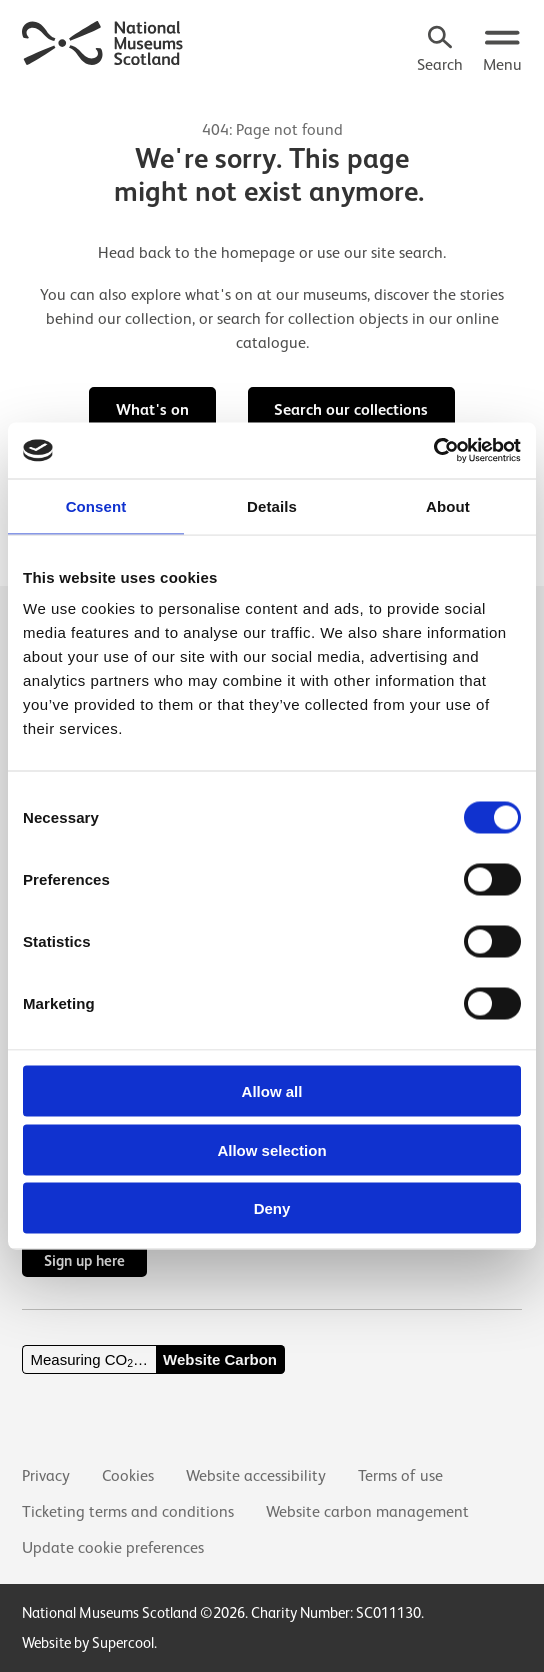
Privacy (46, 1476)
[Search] (440, 51)
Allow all (272, 1091)
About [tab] (448, 505)
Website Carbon (220, 1359)
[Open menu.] (502, 51)
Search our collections (351, 409)
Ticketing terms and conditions (128, 1512)
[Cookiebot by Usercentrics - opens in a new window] (433, 451)
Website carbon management (367, 1512)
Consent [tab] (96, 505)
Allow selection (271, 1149)
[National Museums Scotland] (103, 41)
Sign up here (84, 1260)
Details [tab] (272, 505)
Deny (272, 1208)
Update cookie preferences (113, 1548)
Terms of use (400, 1476)
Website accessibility (256, 1476)
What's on (152, 409)
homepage (258, 253)
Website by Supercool (88, 1642)
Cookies (128, 1476)
